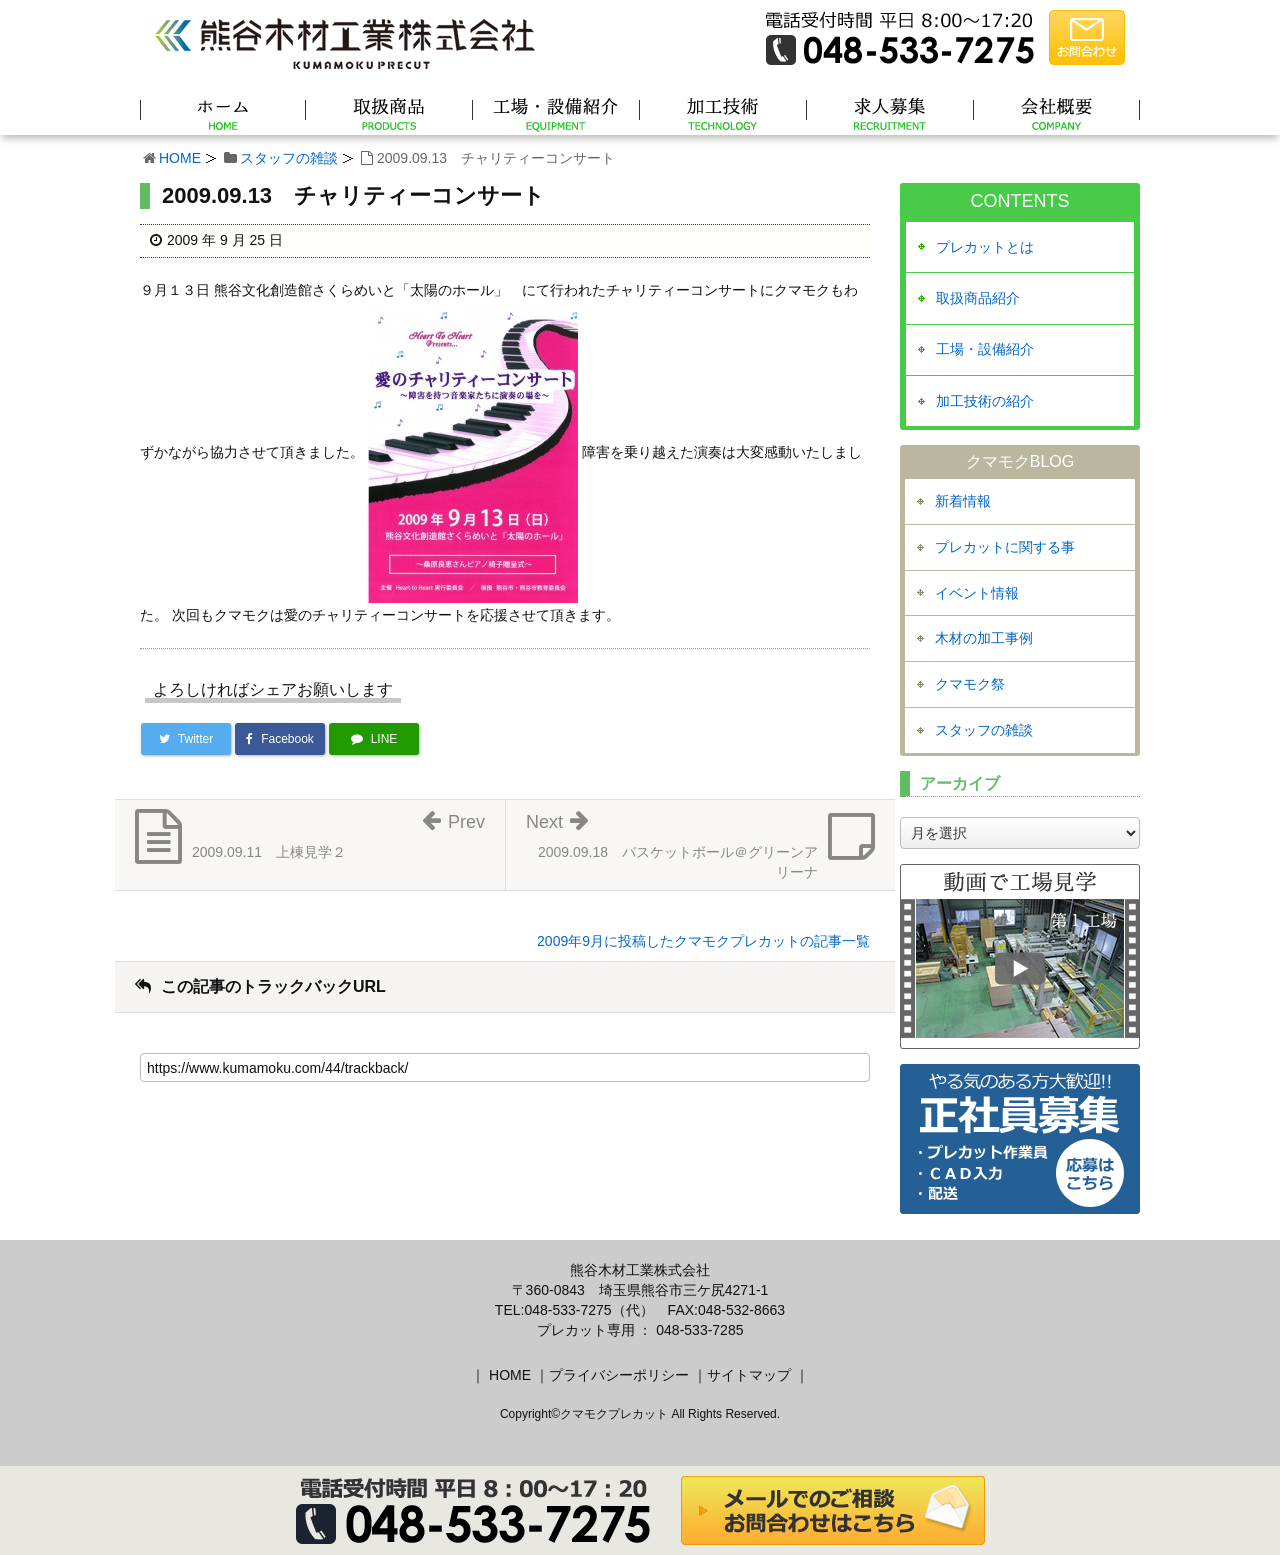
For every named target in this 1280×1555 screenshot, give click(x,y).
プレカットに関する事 (1005, 547)
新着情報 (963, 501)
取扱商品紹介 (978, 298)
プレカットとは (985, 247)
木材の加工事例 (984, 638)
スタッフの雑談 (289, 158)
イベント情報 (977, 593)
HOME (180, 158)
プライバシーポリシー (619, 1375)
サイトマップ (749, 1375)
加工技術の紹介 (985, 401)
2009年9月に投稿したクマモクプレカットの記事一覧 (703, 941)
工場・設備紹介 (985, 349)
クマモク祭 (970, 684)
